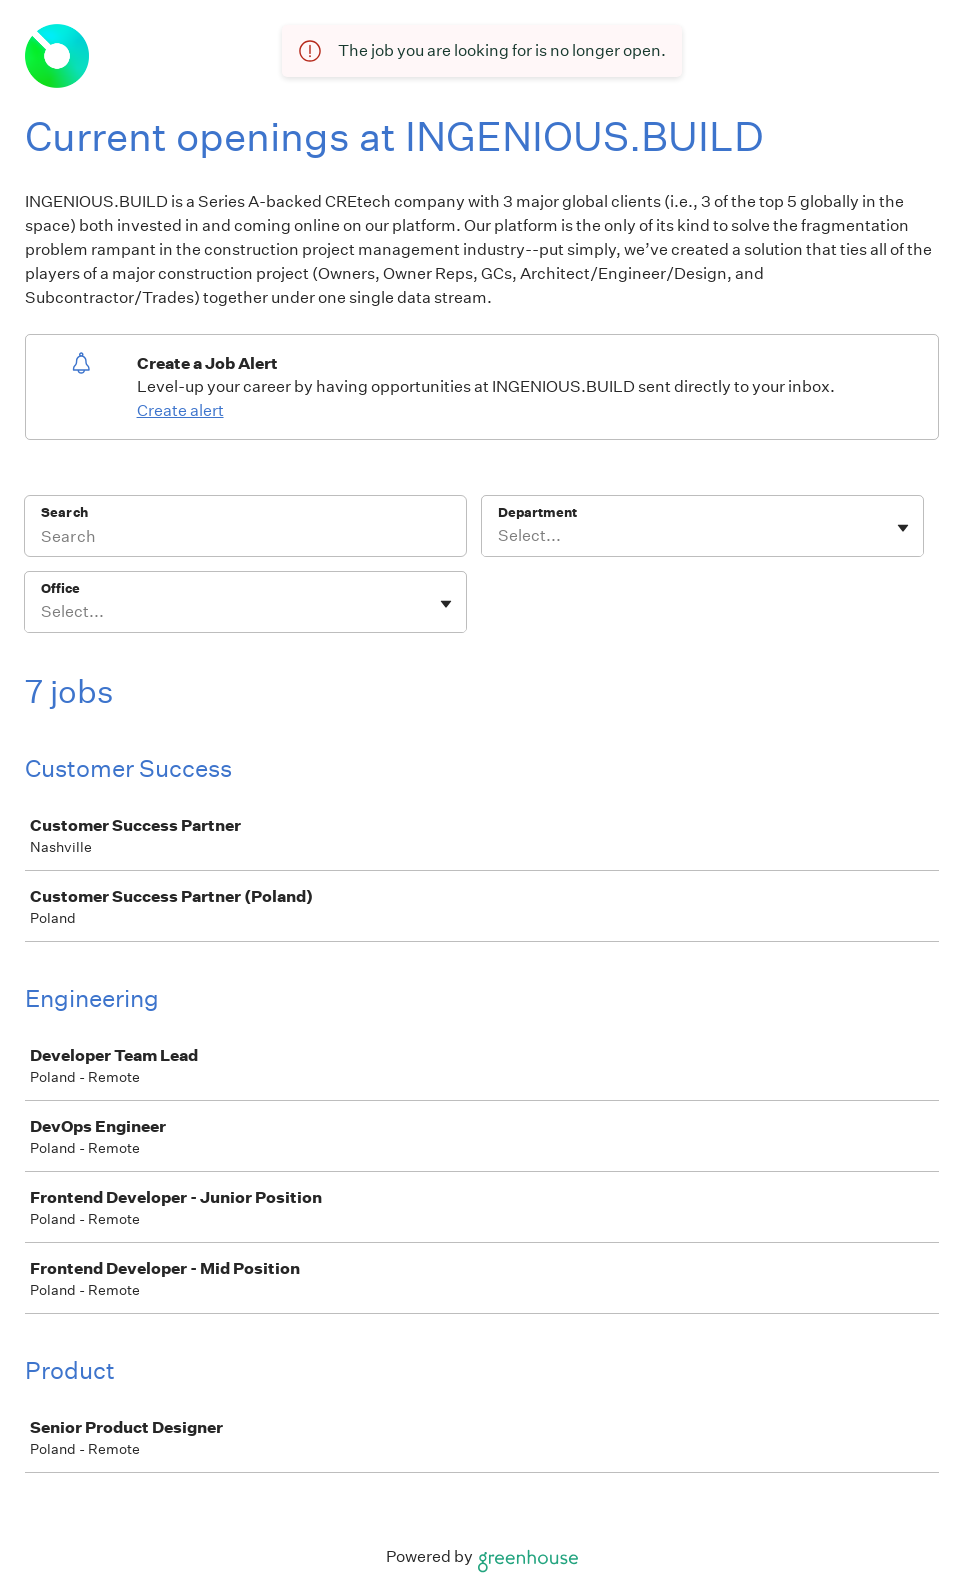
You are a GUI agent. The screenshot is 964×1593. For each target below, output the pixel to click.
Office (60, 588)
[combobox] (499, 536)
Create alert (180, 410)
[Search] (245, 539)
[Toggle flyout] (903, 528)
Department (537, 512)
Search (64, 512)
